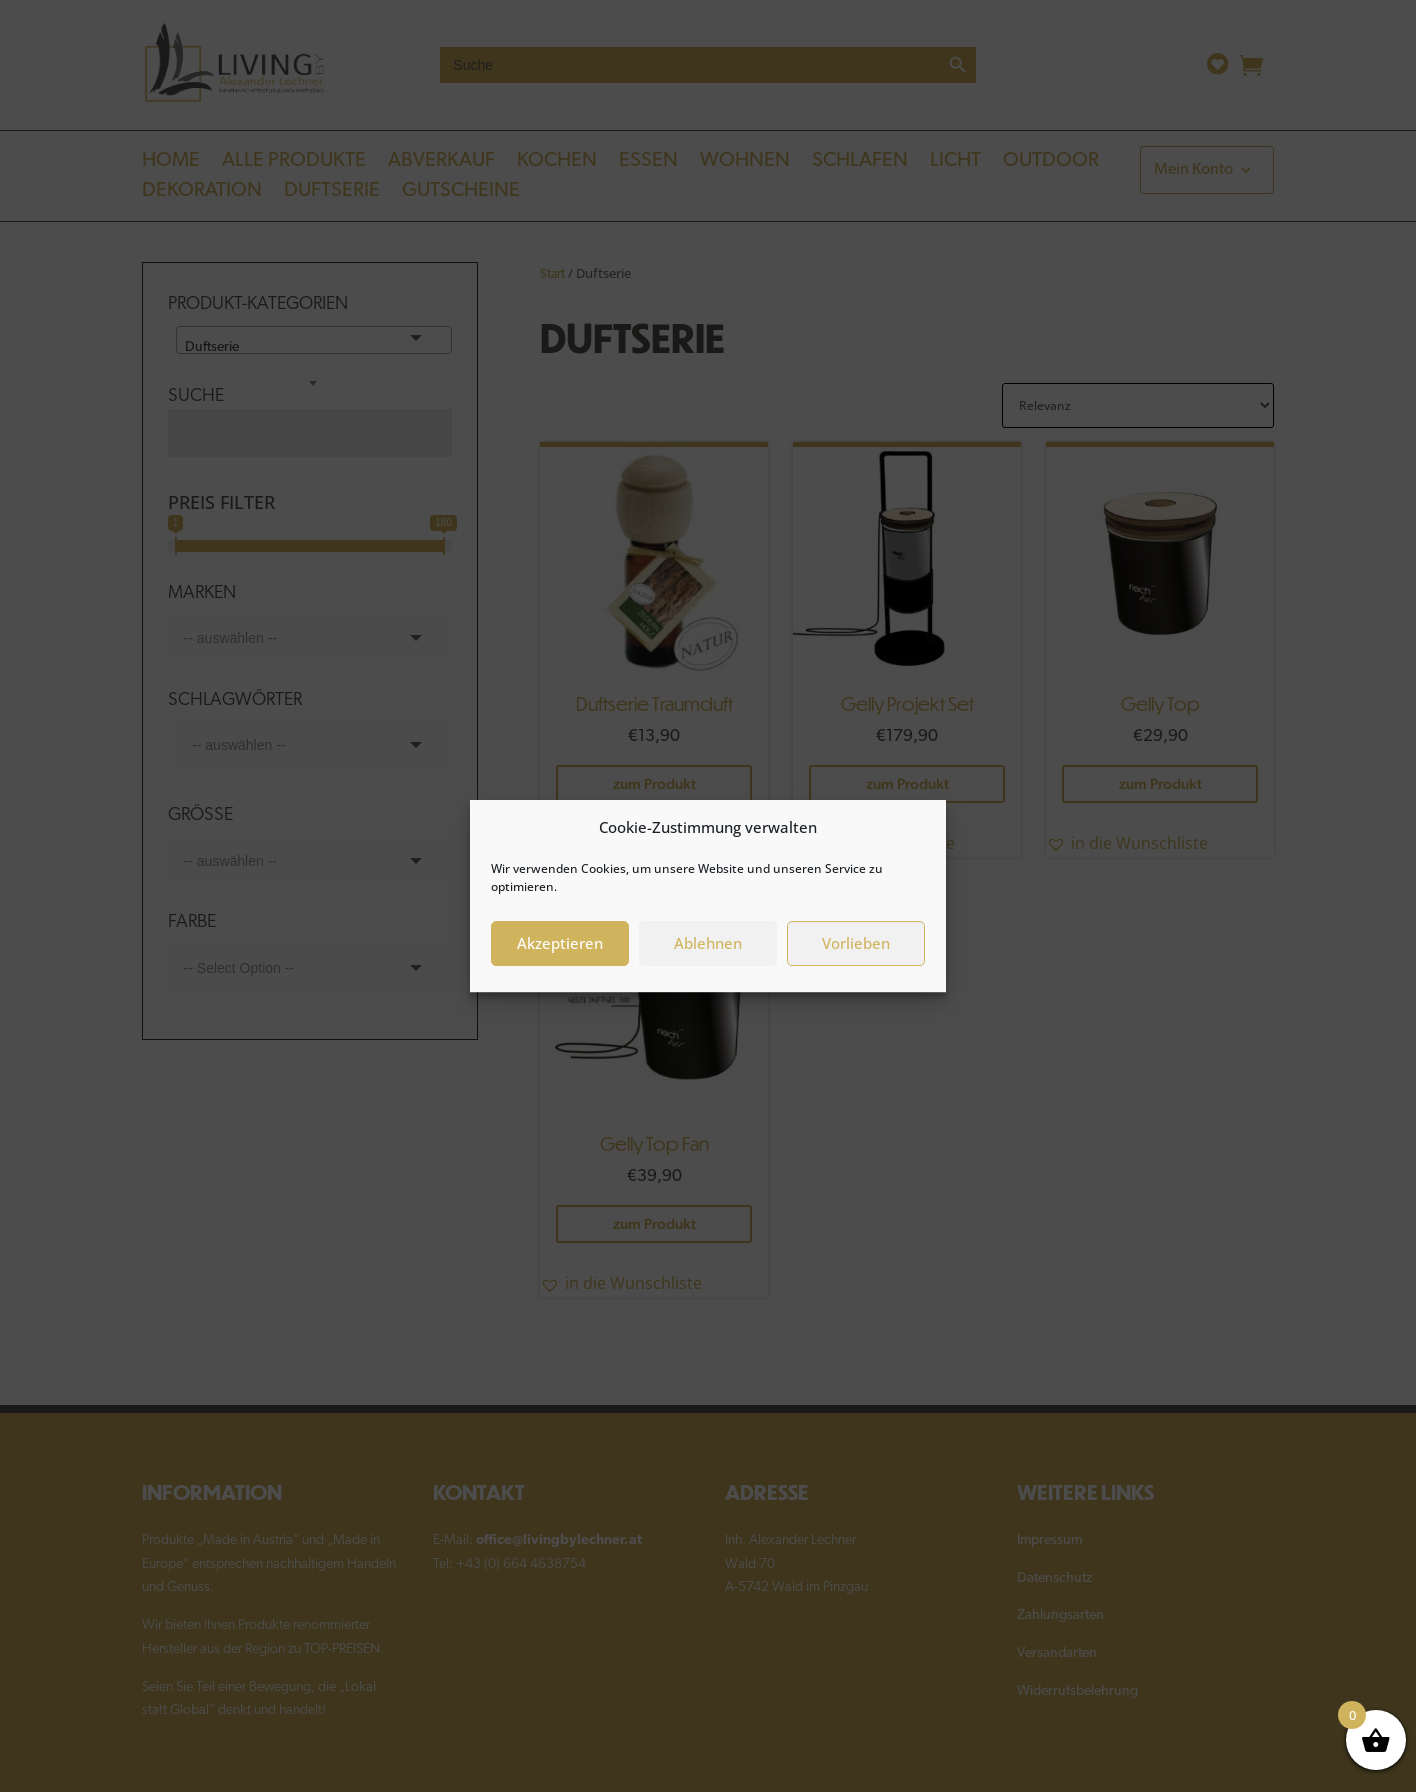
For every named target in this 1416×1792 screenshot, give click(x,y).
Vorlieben (856, 949)
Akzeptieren (560, 949)
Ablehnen (708, 949)
